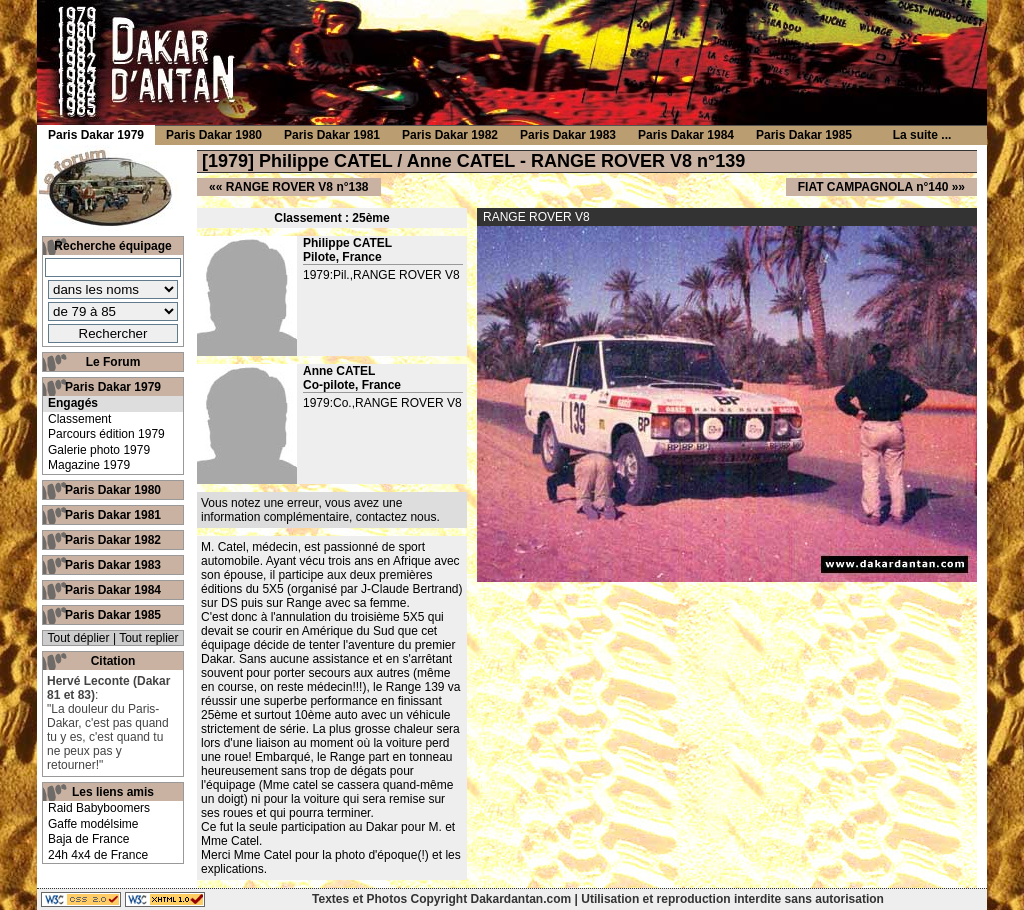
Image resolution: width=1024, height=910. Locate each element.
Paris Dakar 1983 (113, 565)
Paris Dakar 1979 (113, 387)
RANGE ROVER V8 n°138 (297, 187)
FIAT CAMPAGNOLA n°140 (873, 187)
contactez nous (396, 517)
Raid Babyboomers (99, 808)
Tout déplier (79, 638)
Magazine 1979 (89, 465)
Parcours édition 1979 (106, 434)
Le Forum (113, 362)
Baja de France (88, 839)
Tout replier (148, 638)
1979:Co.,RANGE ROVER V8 (382, 403)
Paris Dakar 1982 (113, 540)
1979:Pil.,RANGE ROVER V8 (381, 275)
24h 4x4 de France (98, 855)
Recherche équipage (112, 246)
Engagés (73, 403)
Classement (79, 419)
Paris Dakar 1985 (113, 615)
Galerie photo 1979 (99, 450)
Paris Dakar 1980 (113, 490)
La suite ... (922, 135)
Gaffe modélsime (93, 824)
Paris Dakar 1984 (113, 590)
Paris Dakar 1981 (113, 515)
